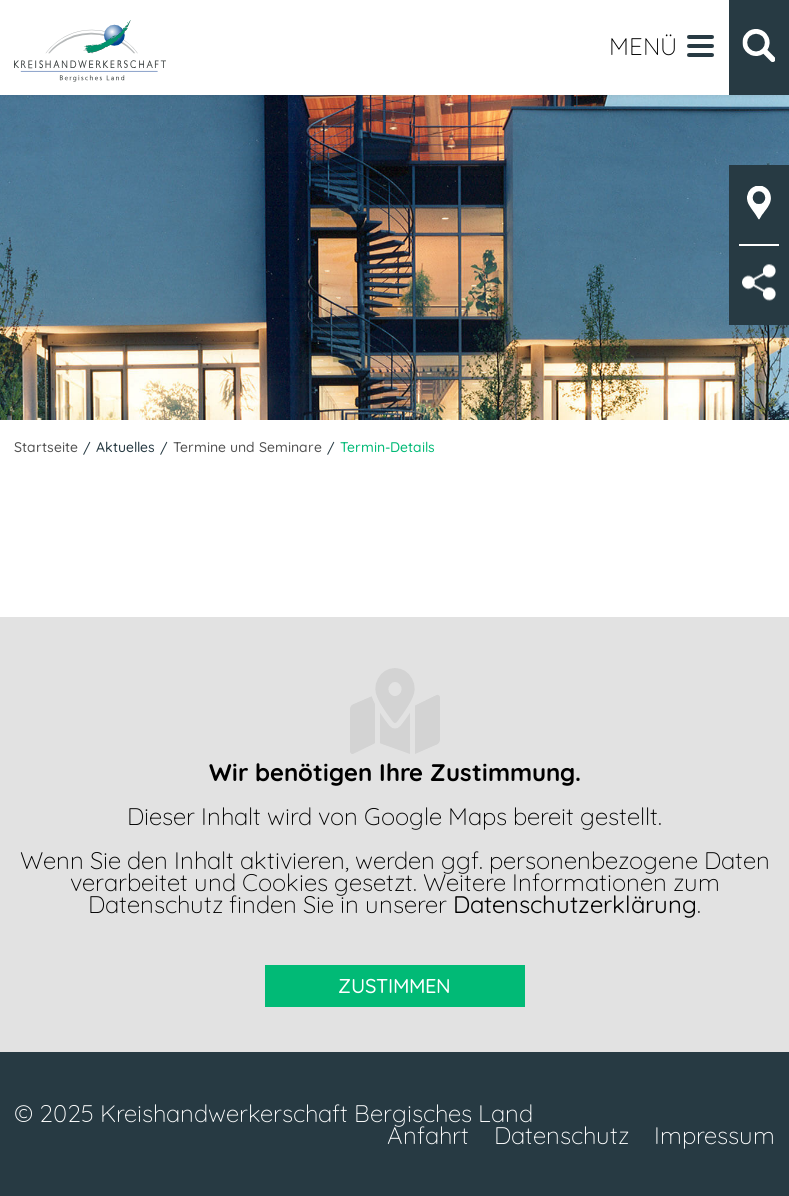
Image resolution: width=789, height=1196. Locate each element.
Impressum (714, 1135)
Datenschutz (561, 1135)
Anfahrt (428, 1135)
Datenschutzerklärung (575, 904)
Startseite (46, 447)
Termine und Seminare (247, 447)
